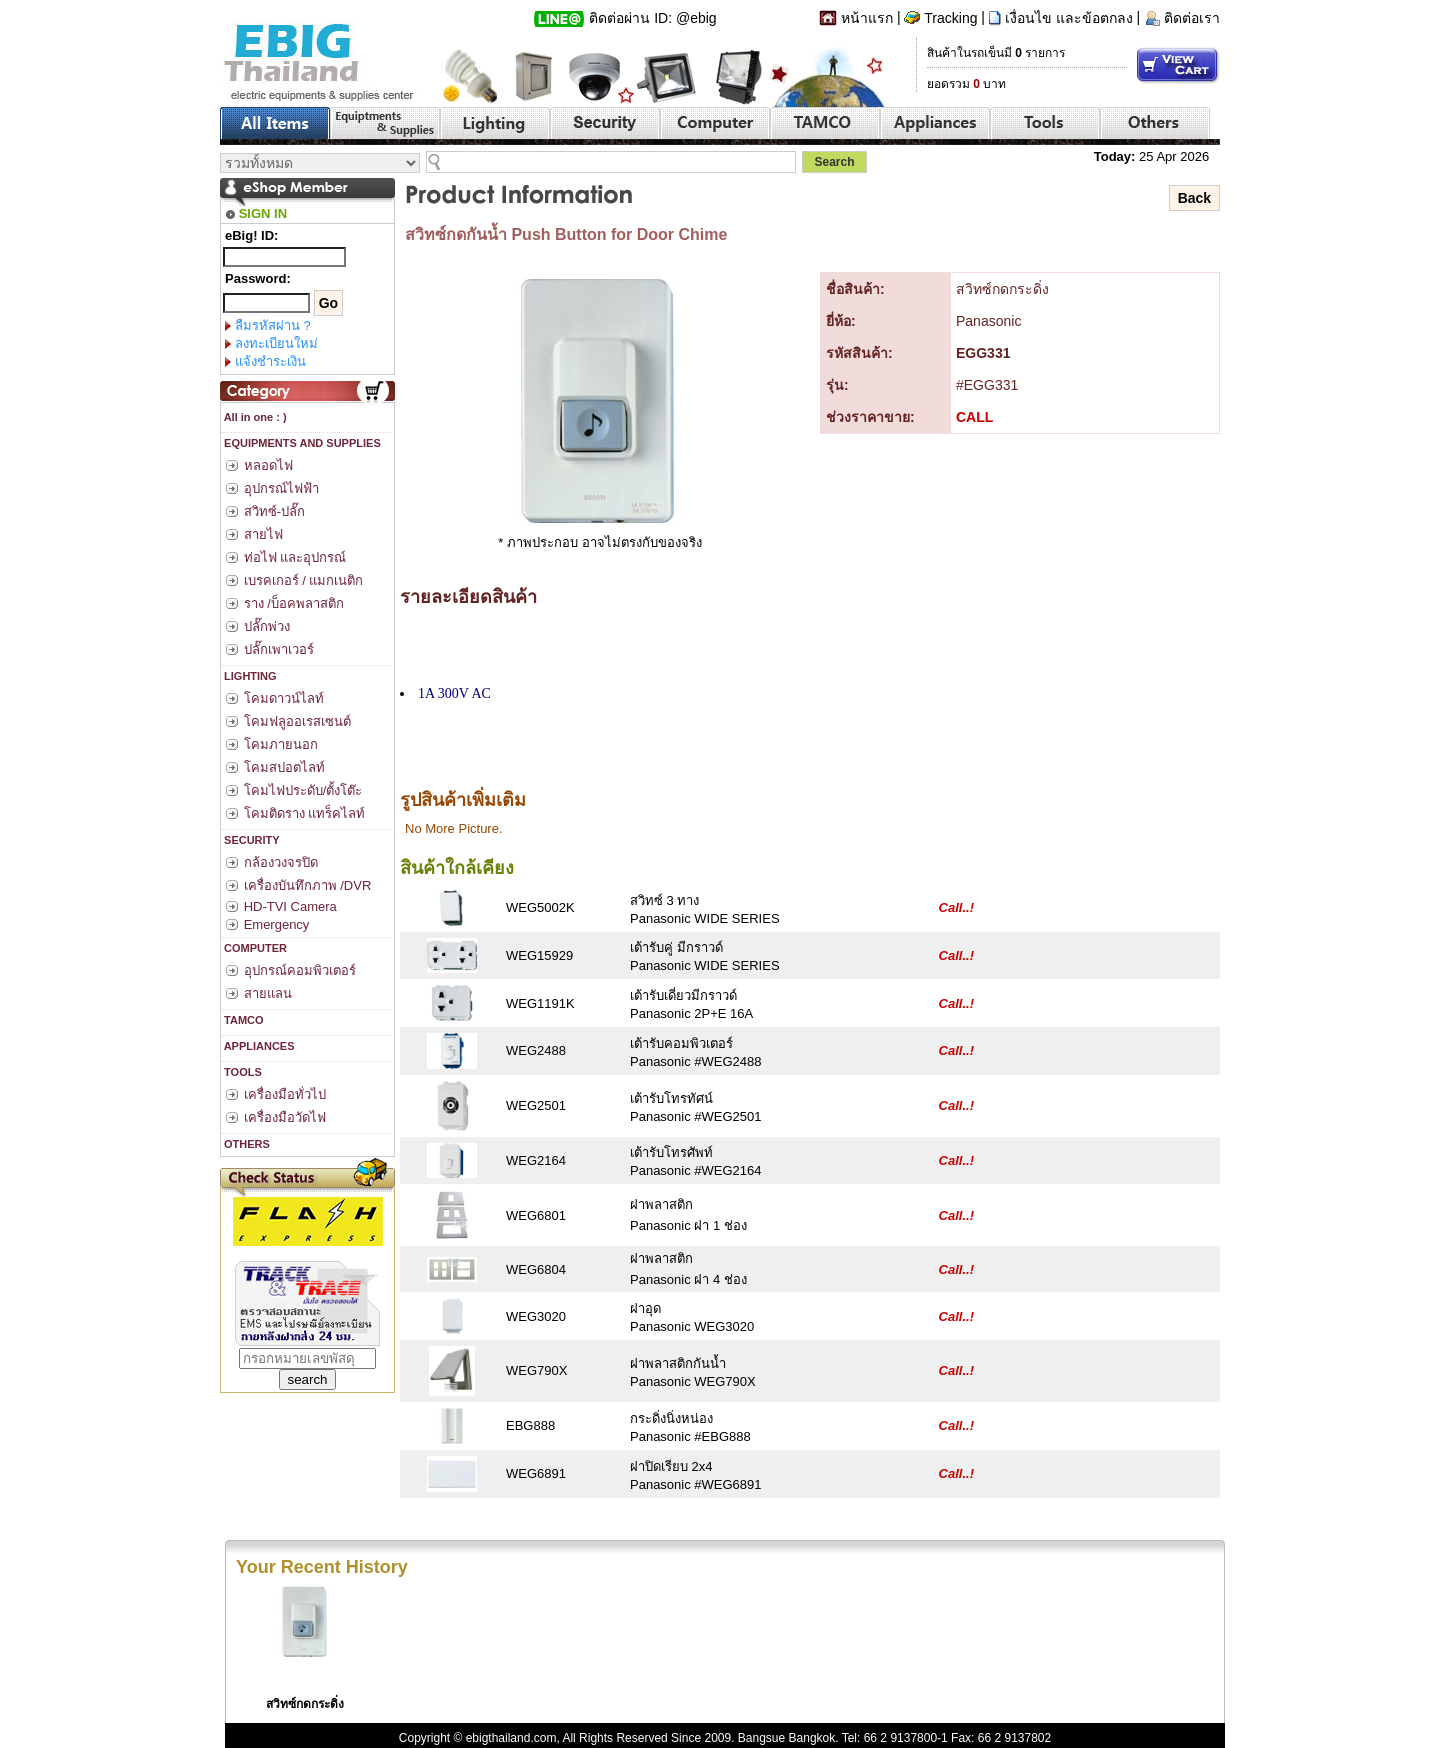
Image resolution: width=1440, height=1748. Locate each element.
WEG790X (536, 1370)
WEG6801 (536, 1215)
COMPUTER (254, 948)
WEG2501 (536, 1105)
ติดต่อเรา (1192, 18)
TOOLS (241, 1072)
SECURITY (250, 840)
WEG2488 (536, 1050)
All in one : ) (254, 417)
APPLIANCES (258, 1046)
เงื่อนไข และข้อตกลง (1069, 18)
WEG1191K (540, 1003)
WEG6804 (536, 1269)
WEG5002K (540, 907)
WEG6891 (536, 1473)
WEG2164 (536, 1160)
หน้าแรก (867, 18)
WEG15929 (539, 955)
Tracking (950, 18)
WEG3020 (536, 1316)
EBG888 (530, 1425)
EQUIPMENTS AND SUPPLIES (301, 443)
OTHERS (245, 1144)
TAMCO (242, 1020)
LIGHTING (249, 676)
